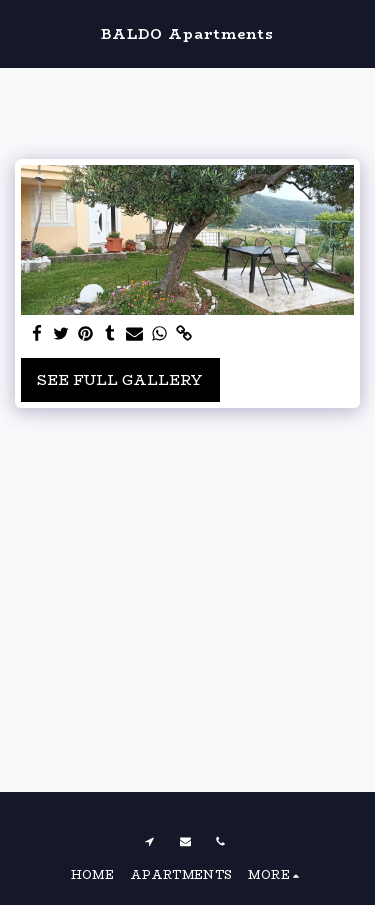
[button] (22, 32)
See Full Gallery (120, 380)
